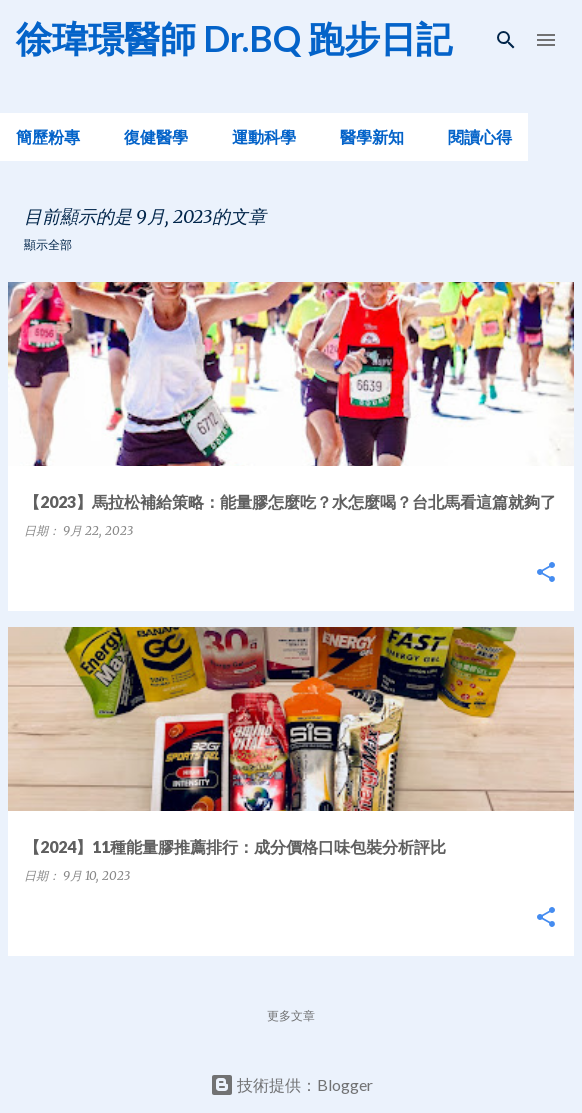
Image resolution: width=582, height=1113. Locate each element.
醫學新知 (372, 136)
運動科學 (264, 136)
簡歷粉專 (48, 136)
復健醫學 (156, 136)
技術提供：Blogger (291, 1084)
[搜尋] (506, 40)
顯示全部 (48, 244)
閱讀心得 (480, 136)
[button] (546, 573)
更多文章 (291, 1015)
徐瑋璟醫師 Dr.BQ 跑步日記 (234, 38)
